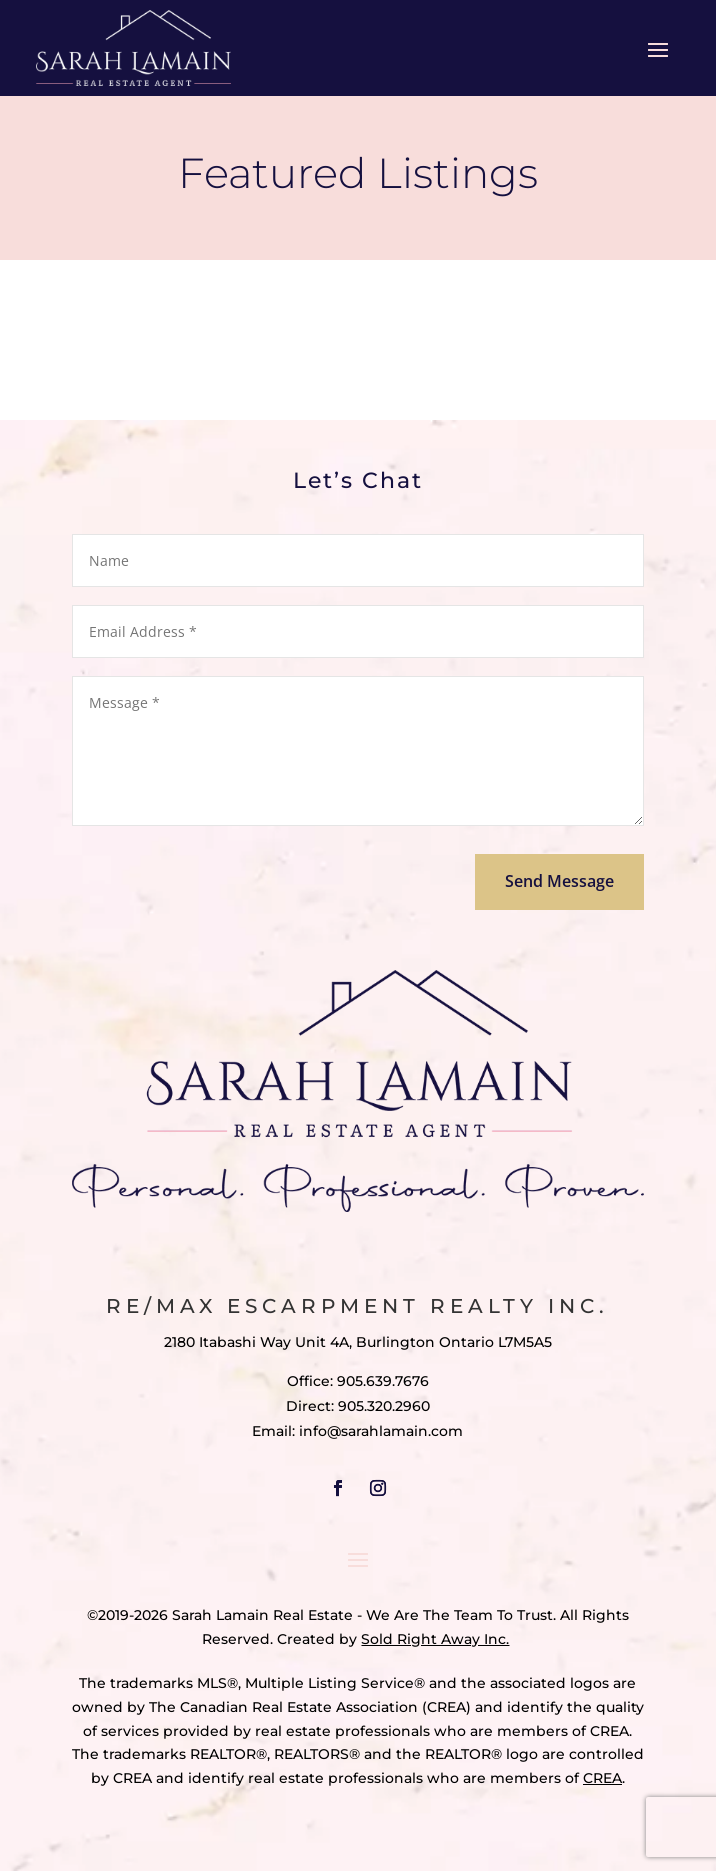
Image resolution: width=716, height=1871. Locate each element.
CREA (602, 1778)
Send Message (559, 881)
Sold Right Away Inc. (435, 1639)
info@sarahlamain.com (381, 1431)
